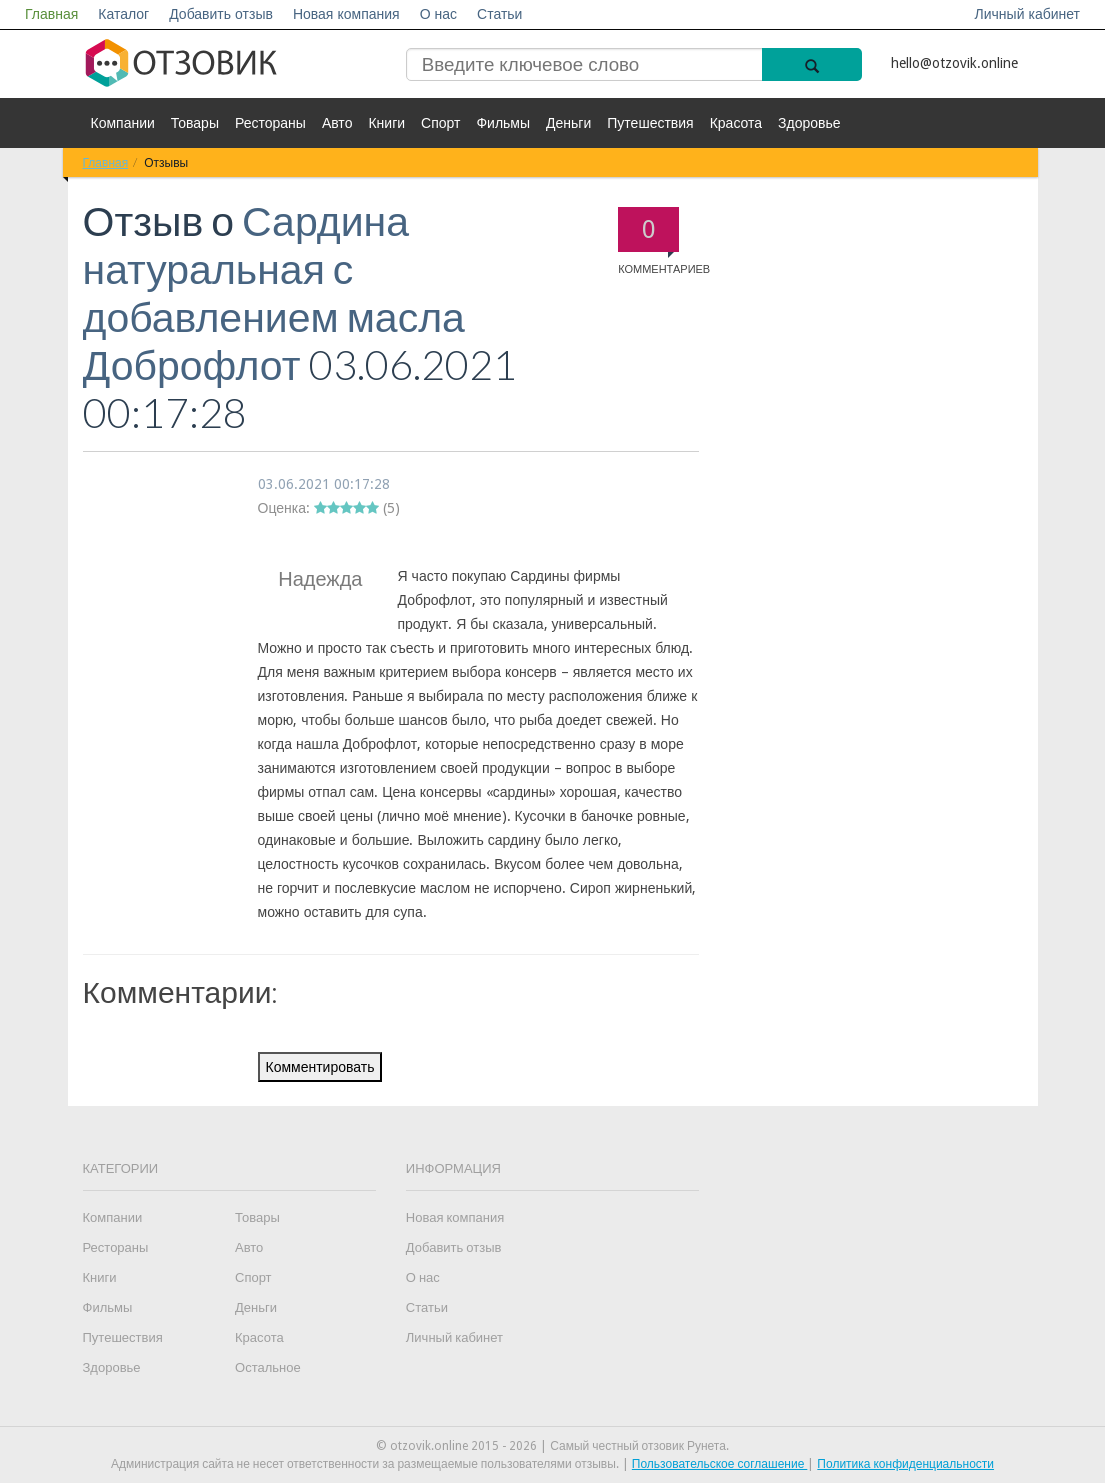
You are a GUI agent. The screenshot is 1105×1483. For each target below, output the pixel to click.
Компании (123, 123)
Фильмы (503, 123)
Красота (736, 123)
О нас (438, 14)
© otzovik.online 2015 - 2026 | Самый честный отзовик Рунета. (552, 1446)
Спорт (440, 123)
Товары (195, 123)
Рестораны (270, 123)
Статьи (499, 14)
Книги (386, 123)
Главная (51, 14)
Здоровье (809, 123)
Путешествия (650, 123)
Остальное (268, 1367)
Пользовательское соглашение (720, 1464)
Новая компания (346, 14)
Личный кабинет (1027, 14)
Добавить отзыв (221, 14)
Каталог (123, 14)
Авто (337, 123)
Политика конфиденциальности (905, 1464)
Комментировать (320, 1067)
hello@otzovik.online (954, 63)
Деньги (568, 123)
